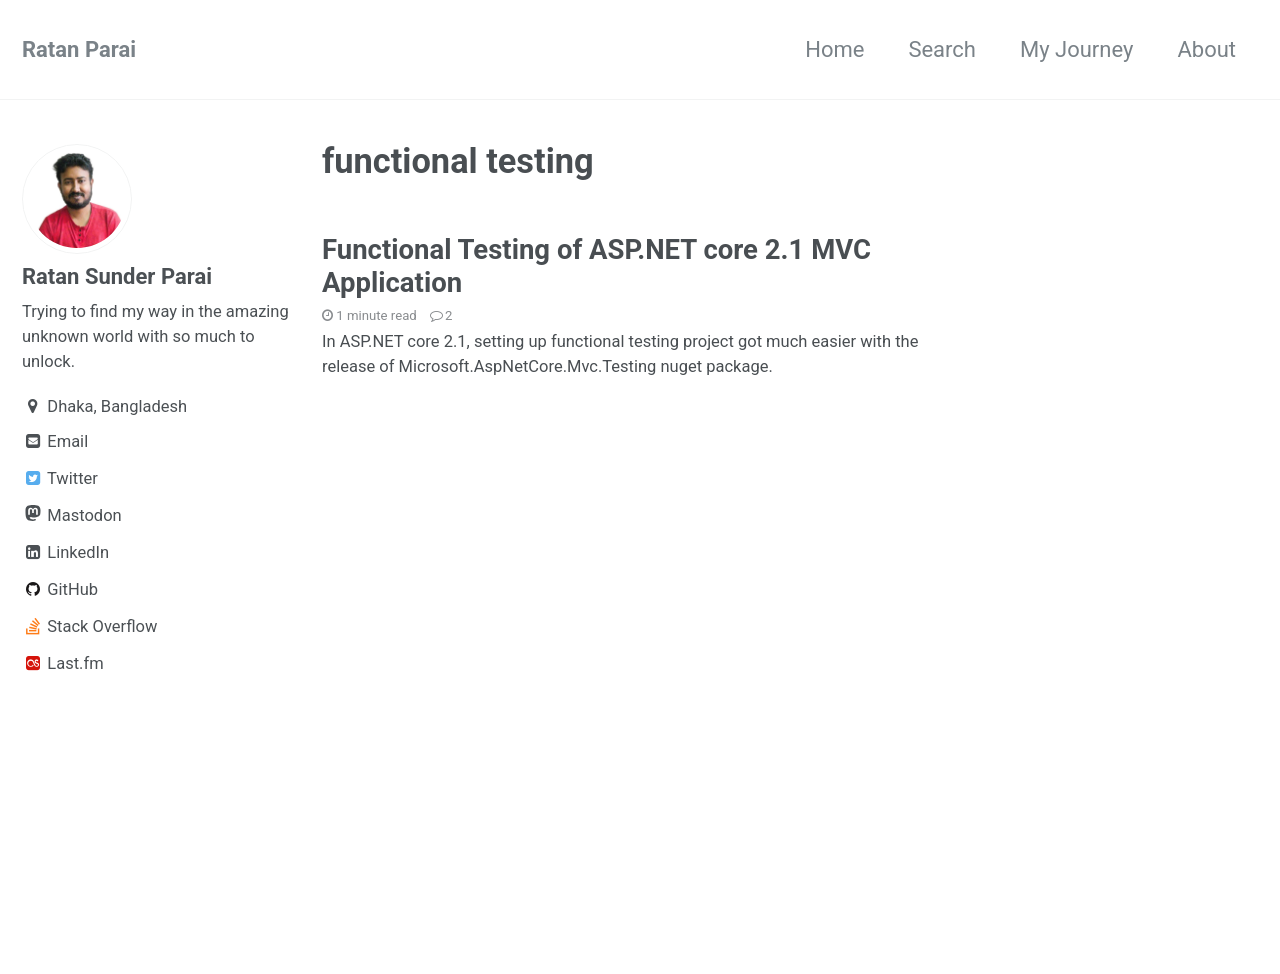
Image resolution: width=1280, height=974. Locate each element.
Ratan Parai (79, 49)
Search (942, 49)
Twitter (60, 478)
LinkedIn (65, 552)
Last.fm (63, 663)
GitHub (60, 589)
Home (834, 49)
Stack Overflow (89, 626)
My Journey (1076, 49)
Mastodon (72, 515)
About (1206, 49)
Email (55, 441)
